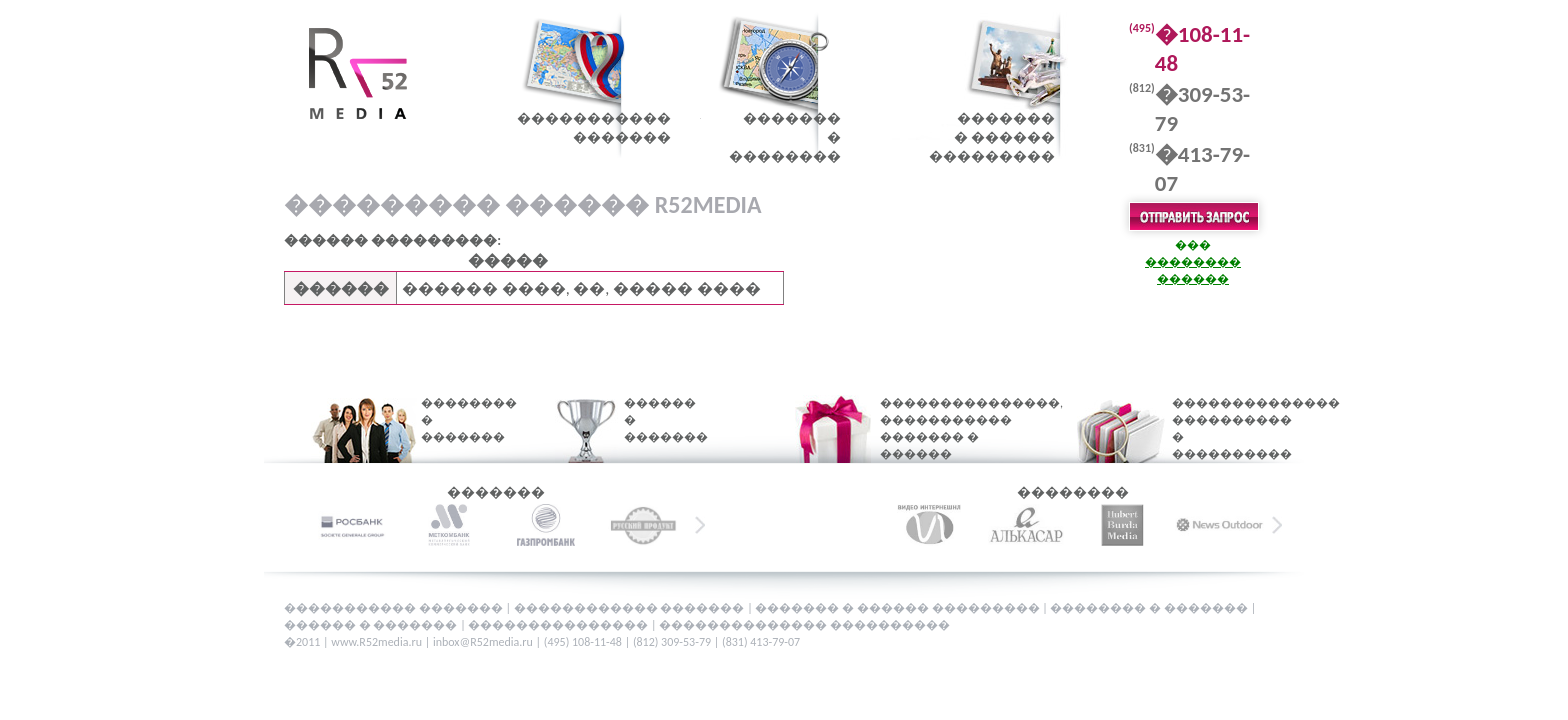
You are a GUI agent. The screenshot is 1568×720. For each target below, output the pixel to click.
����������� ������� (394, 608)
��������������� (559, 625)
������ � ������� (653, 420)
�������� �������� (785, 137)
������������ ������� (630, 608)
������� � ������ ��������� (898, 608)
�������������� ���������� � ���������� (1222, 428)
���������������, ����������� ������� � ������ (947, 428)
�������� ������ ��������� (992, 137)
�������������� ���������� (804, 625)
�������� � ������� (456, 420)
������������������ (594, 128)
